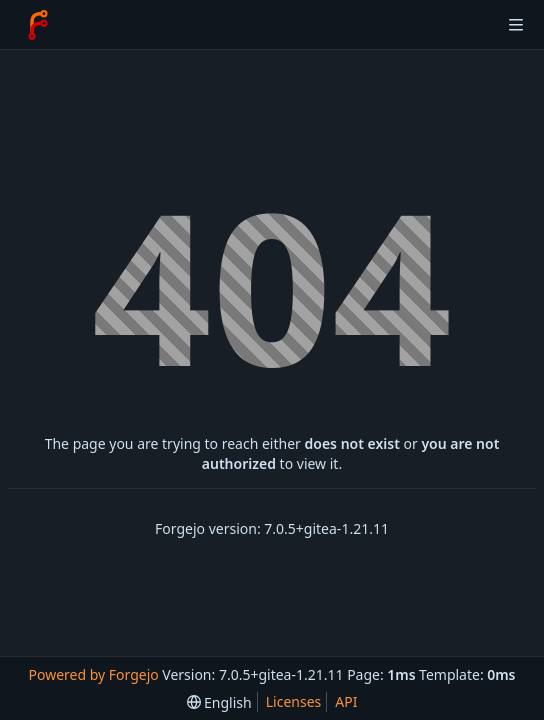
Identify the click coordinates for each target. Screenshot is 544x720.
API (346, 701)
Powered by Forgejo (93, 674)
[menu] (219, 702)
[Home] (38, 25)
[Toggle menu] (516, 25)
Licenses (294, 701)
